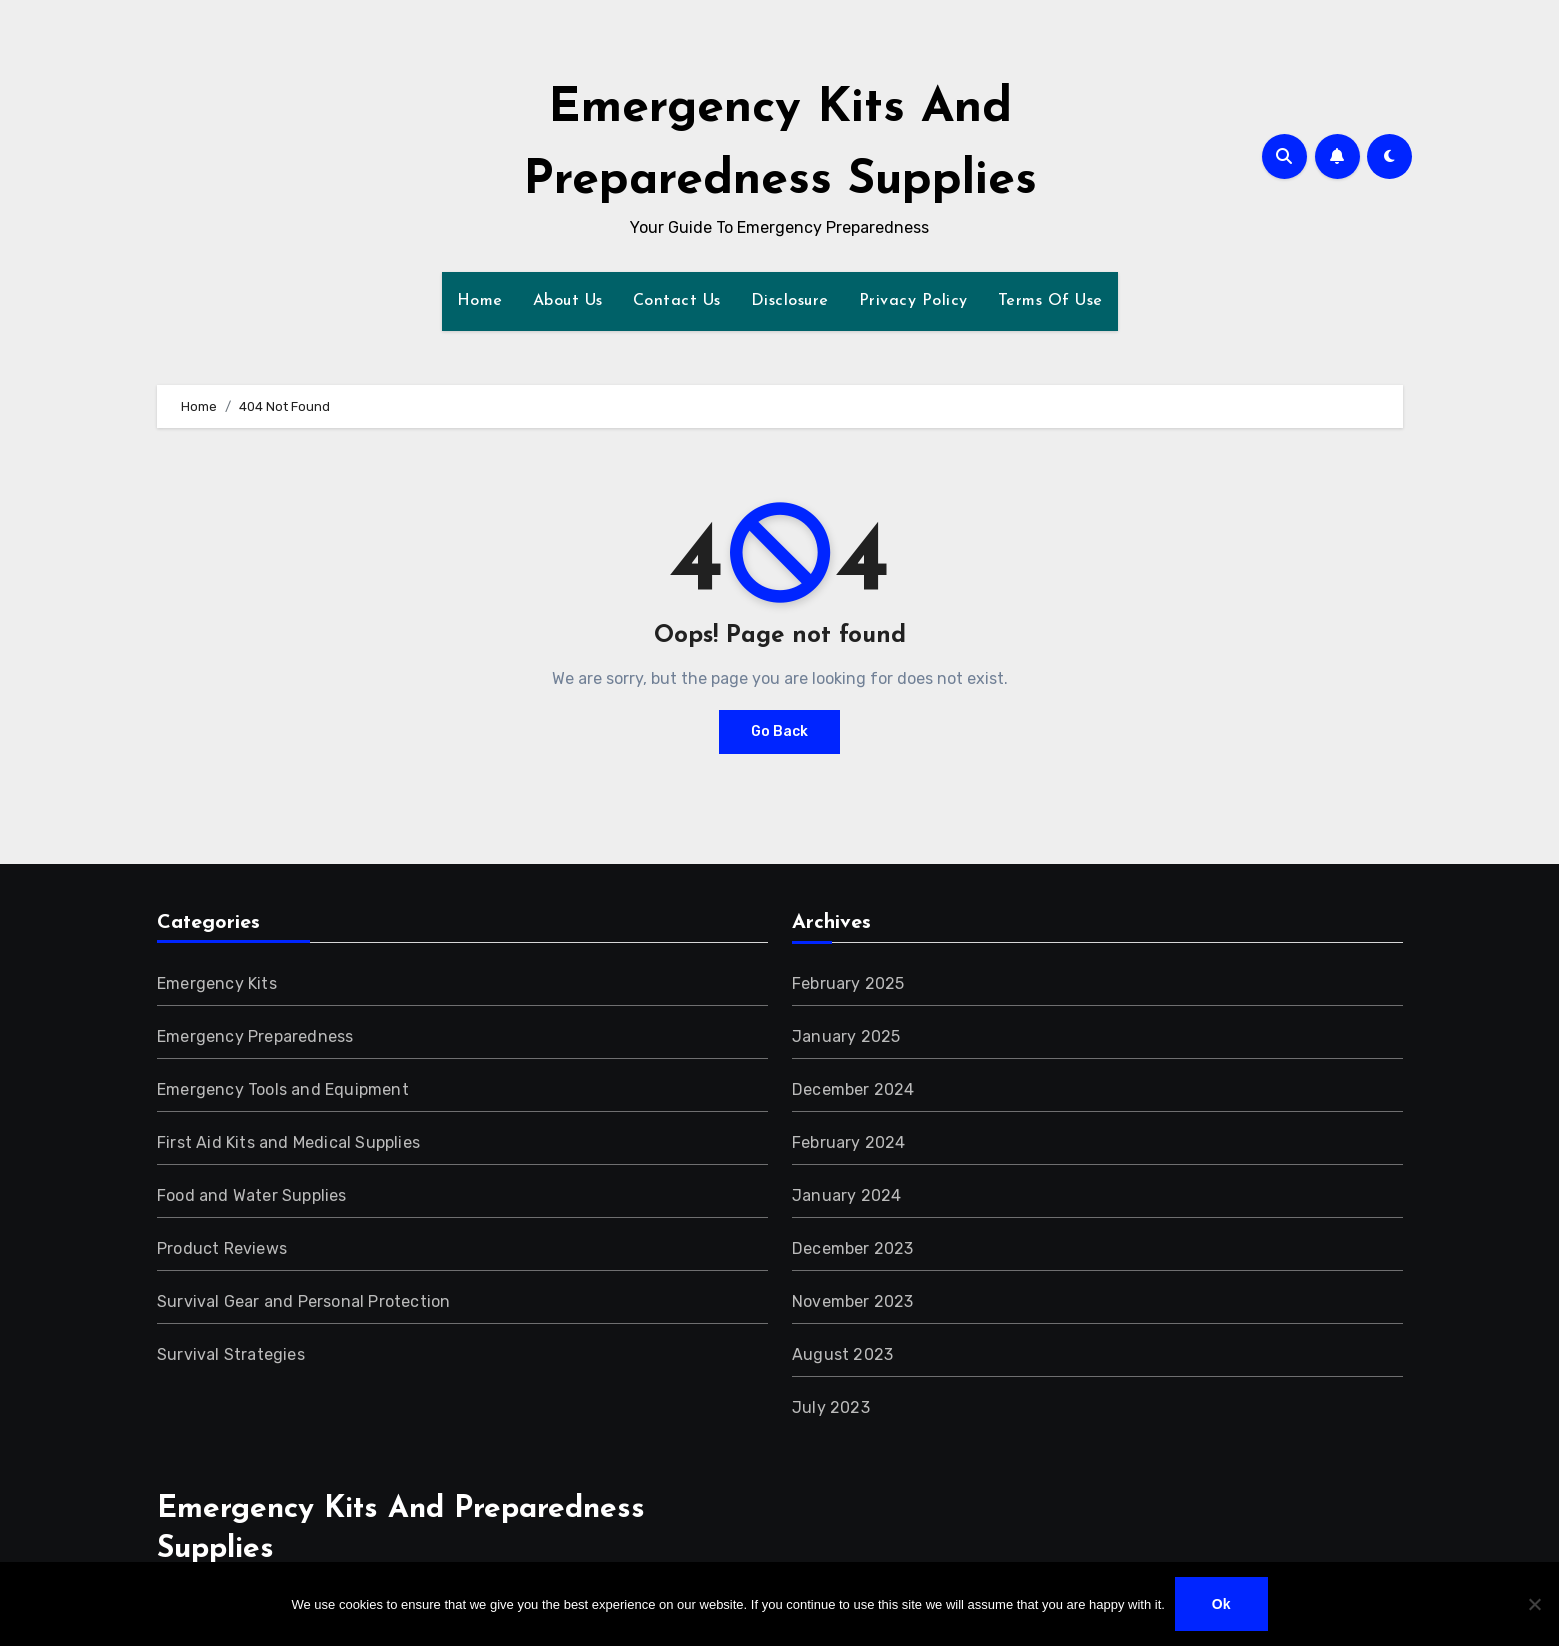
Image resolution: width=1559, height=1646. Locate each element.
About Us (568, 301)
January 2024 (846, 1195)
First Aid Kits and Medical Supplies (288, 1142)
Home (480, 301)
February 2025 (848, 983)
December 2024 (853, 1089)
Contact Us (677, 301)
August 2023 (842, 1354)
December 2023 (853, 1248)
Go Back (779, 731)
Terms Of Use (1050, 301)
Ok (1221, 1604)
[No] (1534, 1604)
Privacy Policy (913, 301)
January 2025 (846, 1036)
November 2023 (853, 1301)
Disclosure (790, 301)
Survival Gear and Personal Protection (303, 1301)
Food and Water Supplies (252, 1195)
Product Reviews (222, 1248)
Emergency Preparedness (255, 1036)
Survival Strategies (231, 1354)
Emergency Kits (217, 983)
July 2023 (831, 1407)
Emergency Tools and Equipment (283, 1089)
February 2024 (849, 1142)
